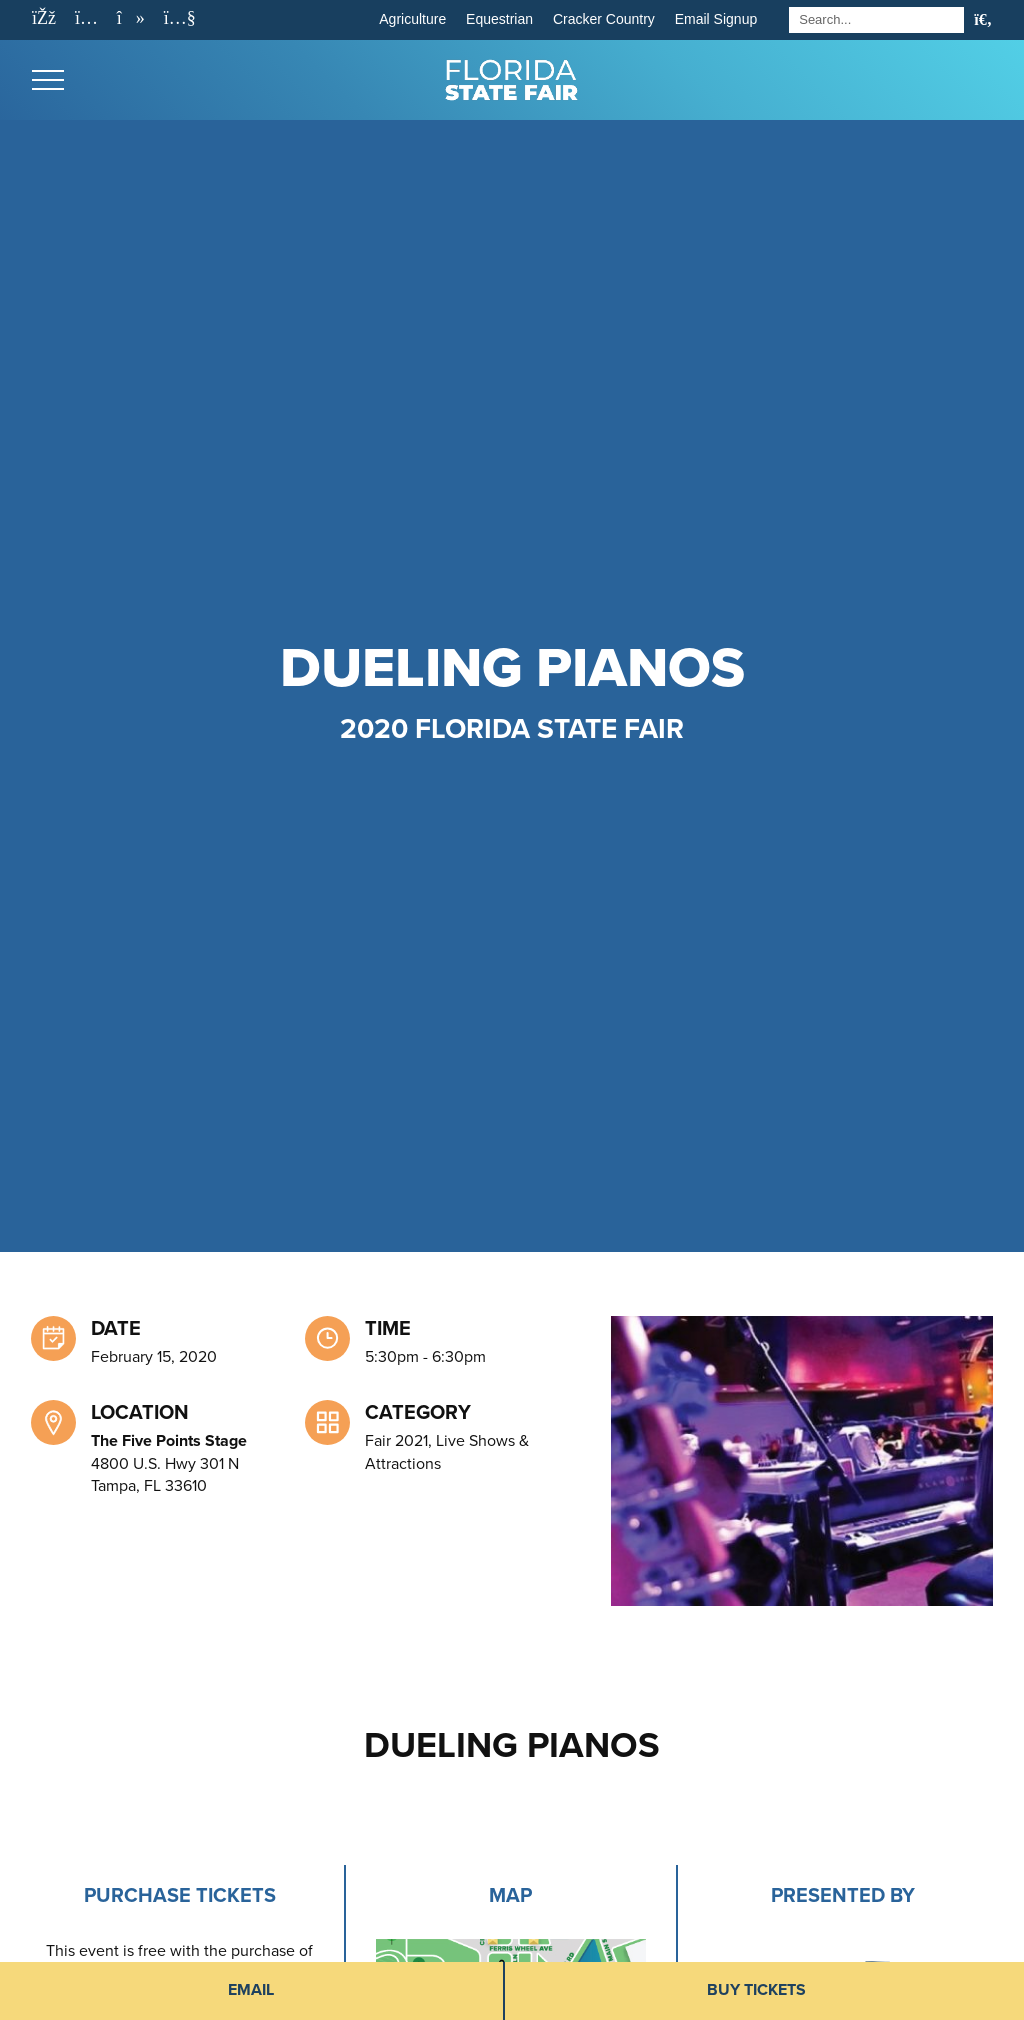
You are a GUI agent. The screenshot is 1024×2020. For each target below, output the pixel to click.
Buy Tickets (756, 1990)
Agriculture (412, 19)
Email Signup (716, 19)
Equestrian (499, 19)
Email (251, 1990)
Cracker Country (604, 19)
